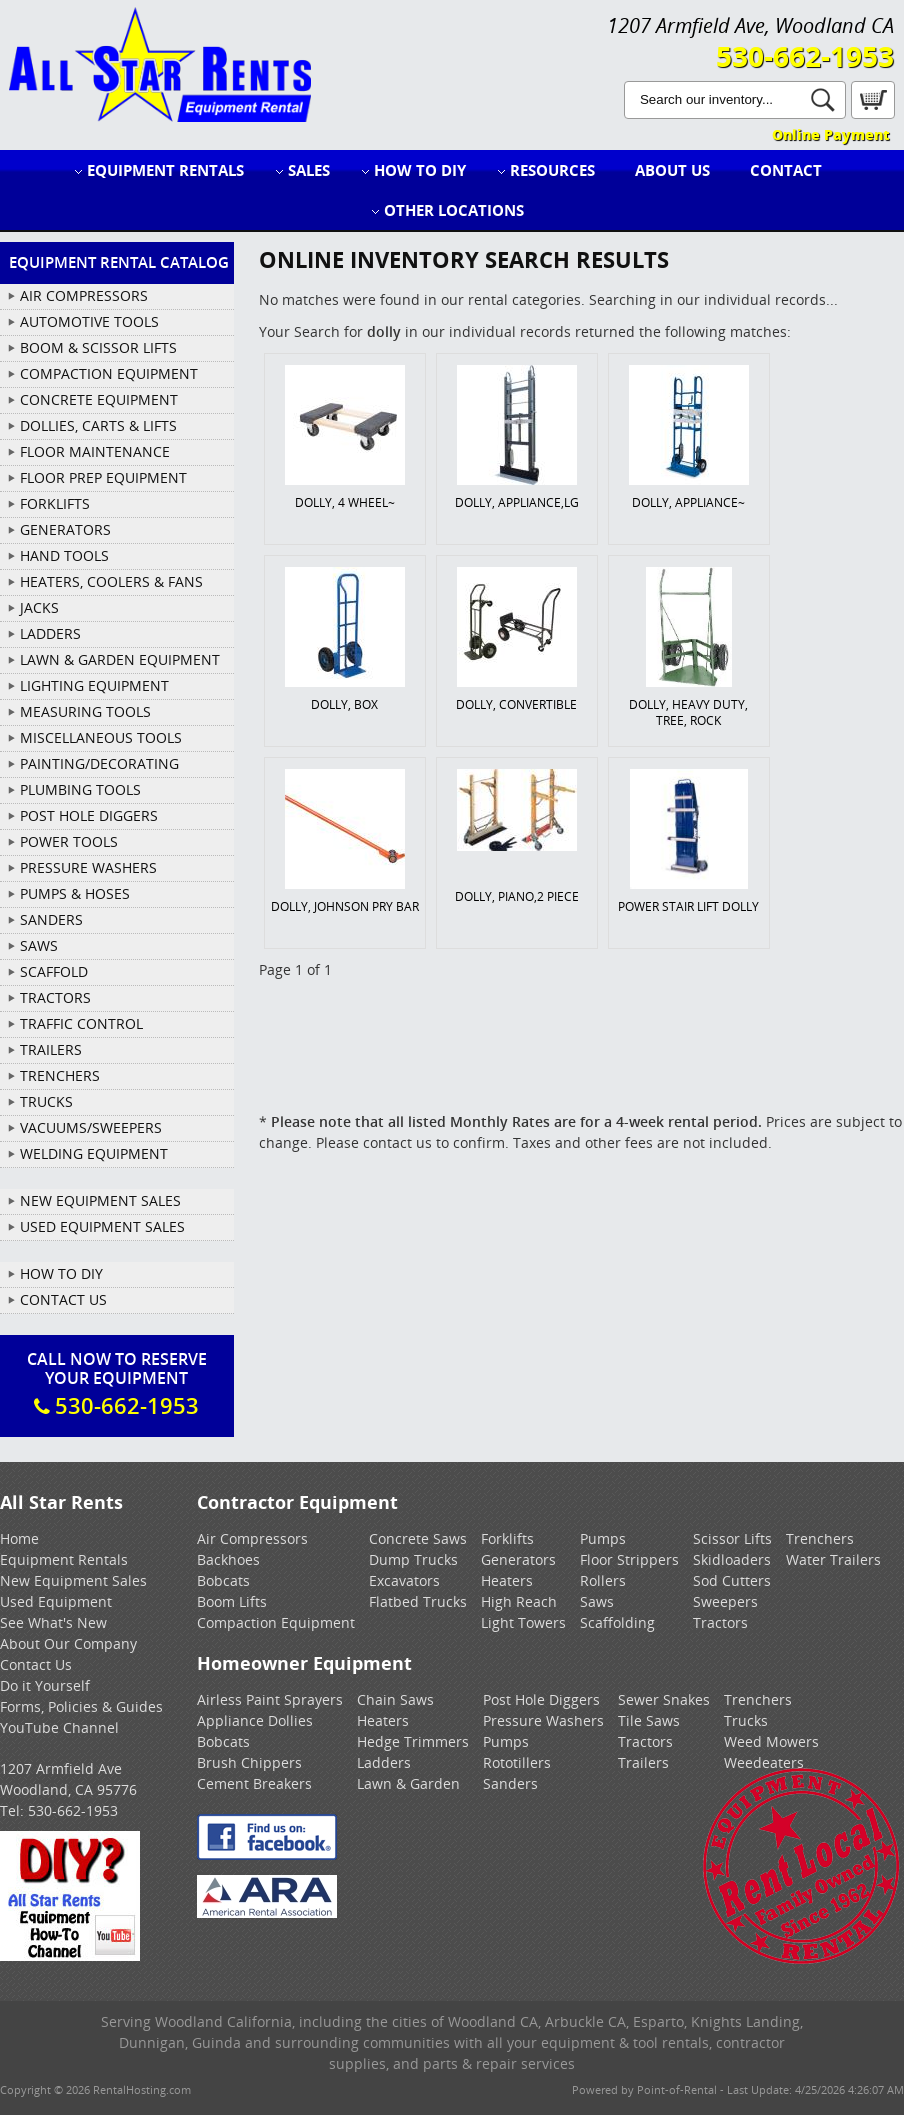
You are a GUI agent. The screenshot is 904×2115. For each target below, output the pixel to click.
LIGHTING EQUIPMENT (94, 685)
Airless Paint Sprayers (270, 1699)
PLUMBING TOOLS (80, 789)
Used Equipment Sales (102, 1226)
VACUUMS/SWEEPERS (91, 1127)
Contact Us (63, 1299)
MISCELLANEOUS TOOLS (101, 737)
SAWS (39, 945)
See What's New (53, 1622)
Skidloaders (732, 1559)
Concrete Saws (418, 1538)
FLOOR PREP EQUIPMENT (103, 477)
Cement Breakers (254, 1783)
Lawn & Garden (408, 1783)
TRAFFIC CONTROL (81, 1023)
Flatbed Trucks (418, 1601)
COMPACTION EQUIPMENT (109, 373)
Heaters (507, 1580)
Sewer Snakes (664, 1699)
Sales (309, 170)
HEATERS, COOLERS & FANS (111, 581)
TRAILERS (51, 1049)
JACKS (39, 607)
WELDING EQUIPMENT (94, 1153)
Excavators (404, 1580)
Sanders (510, 1783)
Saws (597, 1601)
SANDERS (51, 919)
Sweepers (725, 1601)
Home (19, 1538)
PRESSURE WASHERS (88, 867)
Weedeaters (764, 1762)
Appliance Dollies (255, 1720)
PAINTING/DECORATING (99, 763)
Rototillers (517, 1762)
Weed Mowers (771, 1741)
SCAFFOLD (54, 971)
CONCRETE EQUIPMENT (99, 399)
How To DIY (61, 1273)
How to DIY (420, 170)
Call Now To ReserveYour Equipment (117, 1384)
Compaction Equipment (276, 1622)
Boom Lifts (232, 1601)
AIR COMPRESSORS (84, 295)
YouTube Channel (59, 1727)
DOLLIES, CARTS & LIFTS (98, 425)
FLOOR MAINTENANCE (95, 451)
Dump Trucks (413, 1559)
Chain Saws (395, 1699)
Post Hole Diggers (541, 1699)
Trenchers (820, 1538)
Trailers (643, 1762)
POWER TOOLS (69, 841)
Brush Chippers (249, 1762)
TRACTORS (55, 997)
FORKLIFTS (55, 503)
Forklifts (507, 1538)
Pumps (603, 1538)
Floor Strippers (629, 1559)
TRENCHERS (60, 1075)
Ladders (384, 1762)
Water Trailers (833, 1559)
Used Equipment (56, 1601)
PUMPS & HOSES (75, 893)
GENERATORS (65, 529)
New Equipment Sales (100, 1200)
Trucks (746, 1720)
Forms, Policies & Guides (81, 1706)
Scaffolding (617, 1622)
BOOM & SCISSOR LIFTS (98, 347)
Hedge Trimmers (413, 1741)
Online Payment (830, 134)
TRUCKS (46, 1101)
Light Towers (523, 1622)
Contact (786, 170)
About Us (672, 170)
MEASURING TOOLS (85, 711)
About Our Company (68, 1643)
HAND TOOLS (64, 555)
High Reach (519, 1601)
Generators (518, 1559)
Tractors (720, 1622)
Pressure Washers (543, 1720)
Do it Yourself (45, 1685)
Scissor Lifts (732, 1538)
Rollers (603, 1580)
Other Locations (454, 210)
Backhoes (228, 1559)
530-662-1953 (805, 56)
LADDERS (50, 633)
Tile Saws (649, 1720)
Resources (552, 170)
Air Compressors (252, 1538)
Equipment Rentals (165, 170)
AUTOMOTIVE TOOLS (89, 321)
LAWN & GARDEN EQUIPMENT (120, 659)
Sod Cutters (732, 1580)
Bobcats (223, 1580)
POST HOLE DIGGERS (89, 815)
